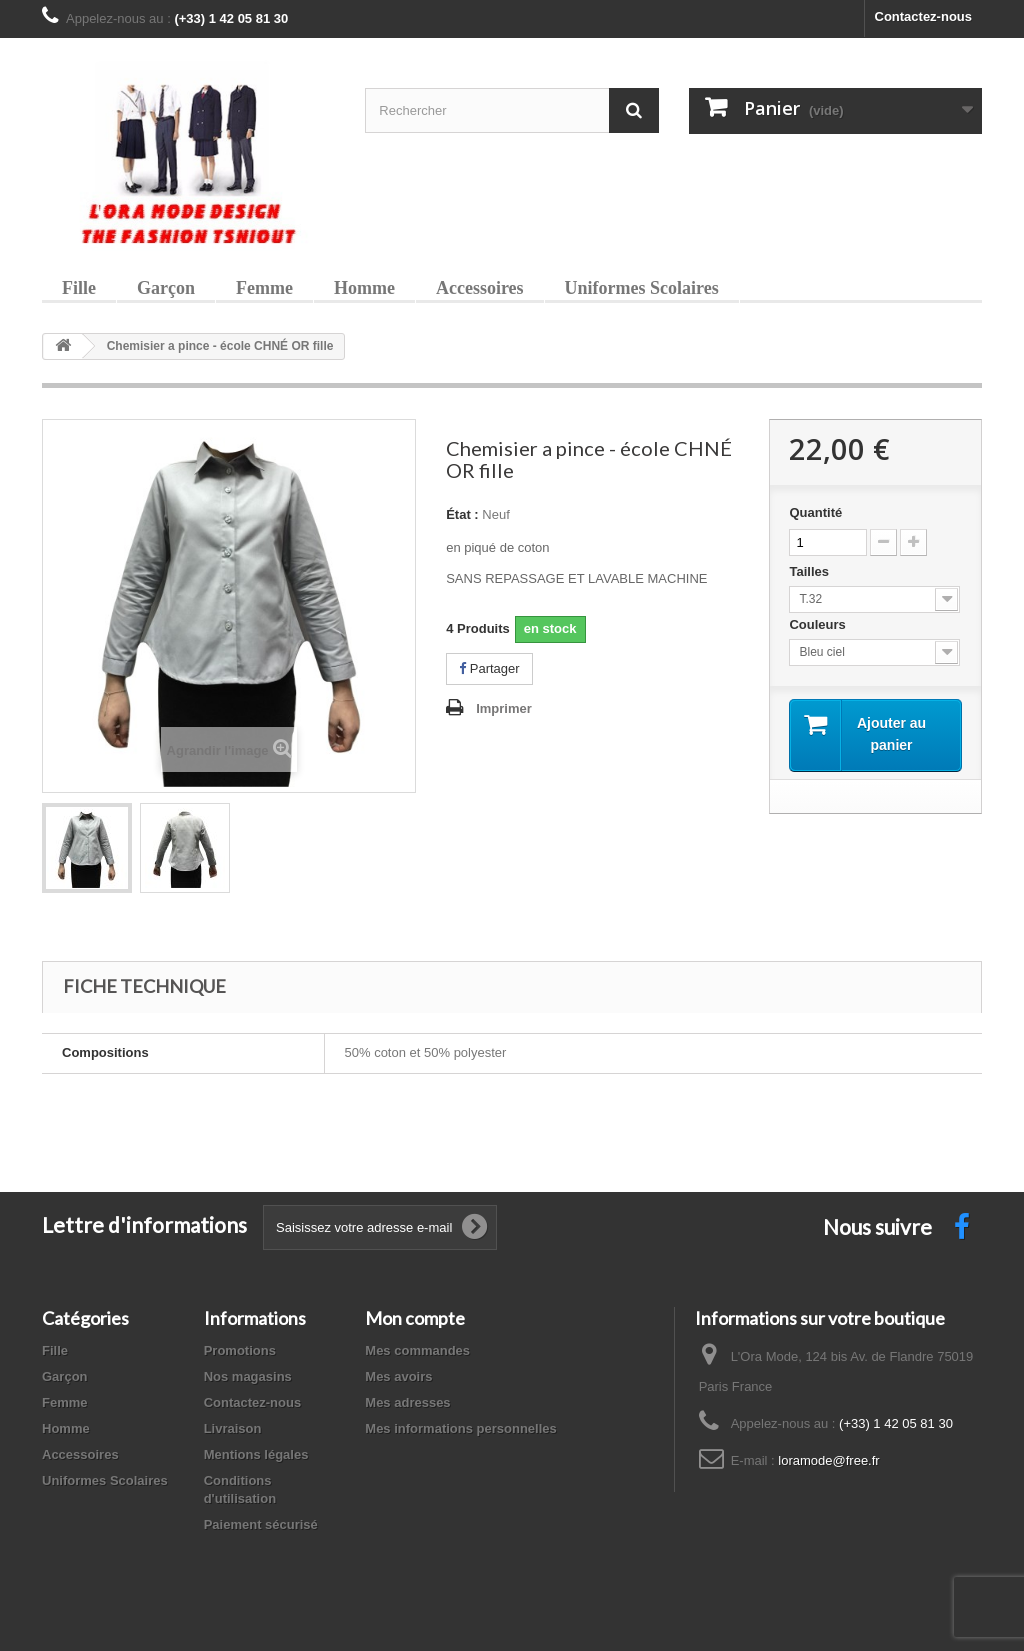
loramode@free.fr (828, 1460)
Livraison (233, 1428)
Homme (364, 288)
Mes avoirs (398, 1376)
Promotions (240, 1350)
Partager (489, 668)
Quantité (815, 512)
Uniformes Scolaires (642, 288)
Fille (79, 288)
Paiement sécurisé (261, 1524)
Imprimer (504, 708)
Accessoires (480, 288)
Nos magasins (248, 1376)
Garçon (166, 288)
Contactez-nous (924, 16)
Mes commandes (417, 1350)
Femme (264, 288)
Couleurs (819, 624)
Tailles (810, 571)
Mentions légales (256, 1454)
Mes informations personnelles (460, 1428)
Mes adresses (407, 1402)
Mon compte (415, 1318)
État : (462, 514)
